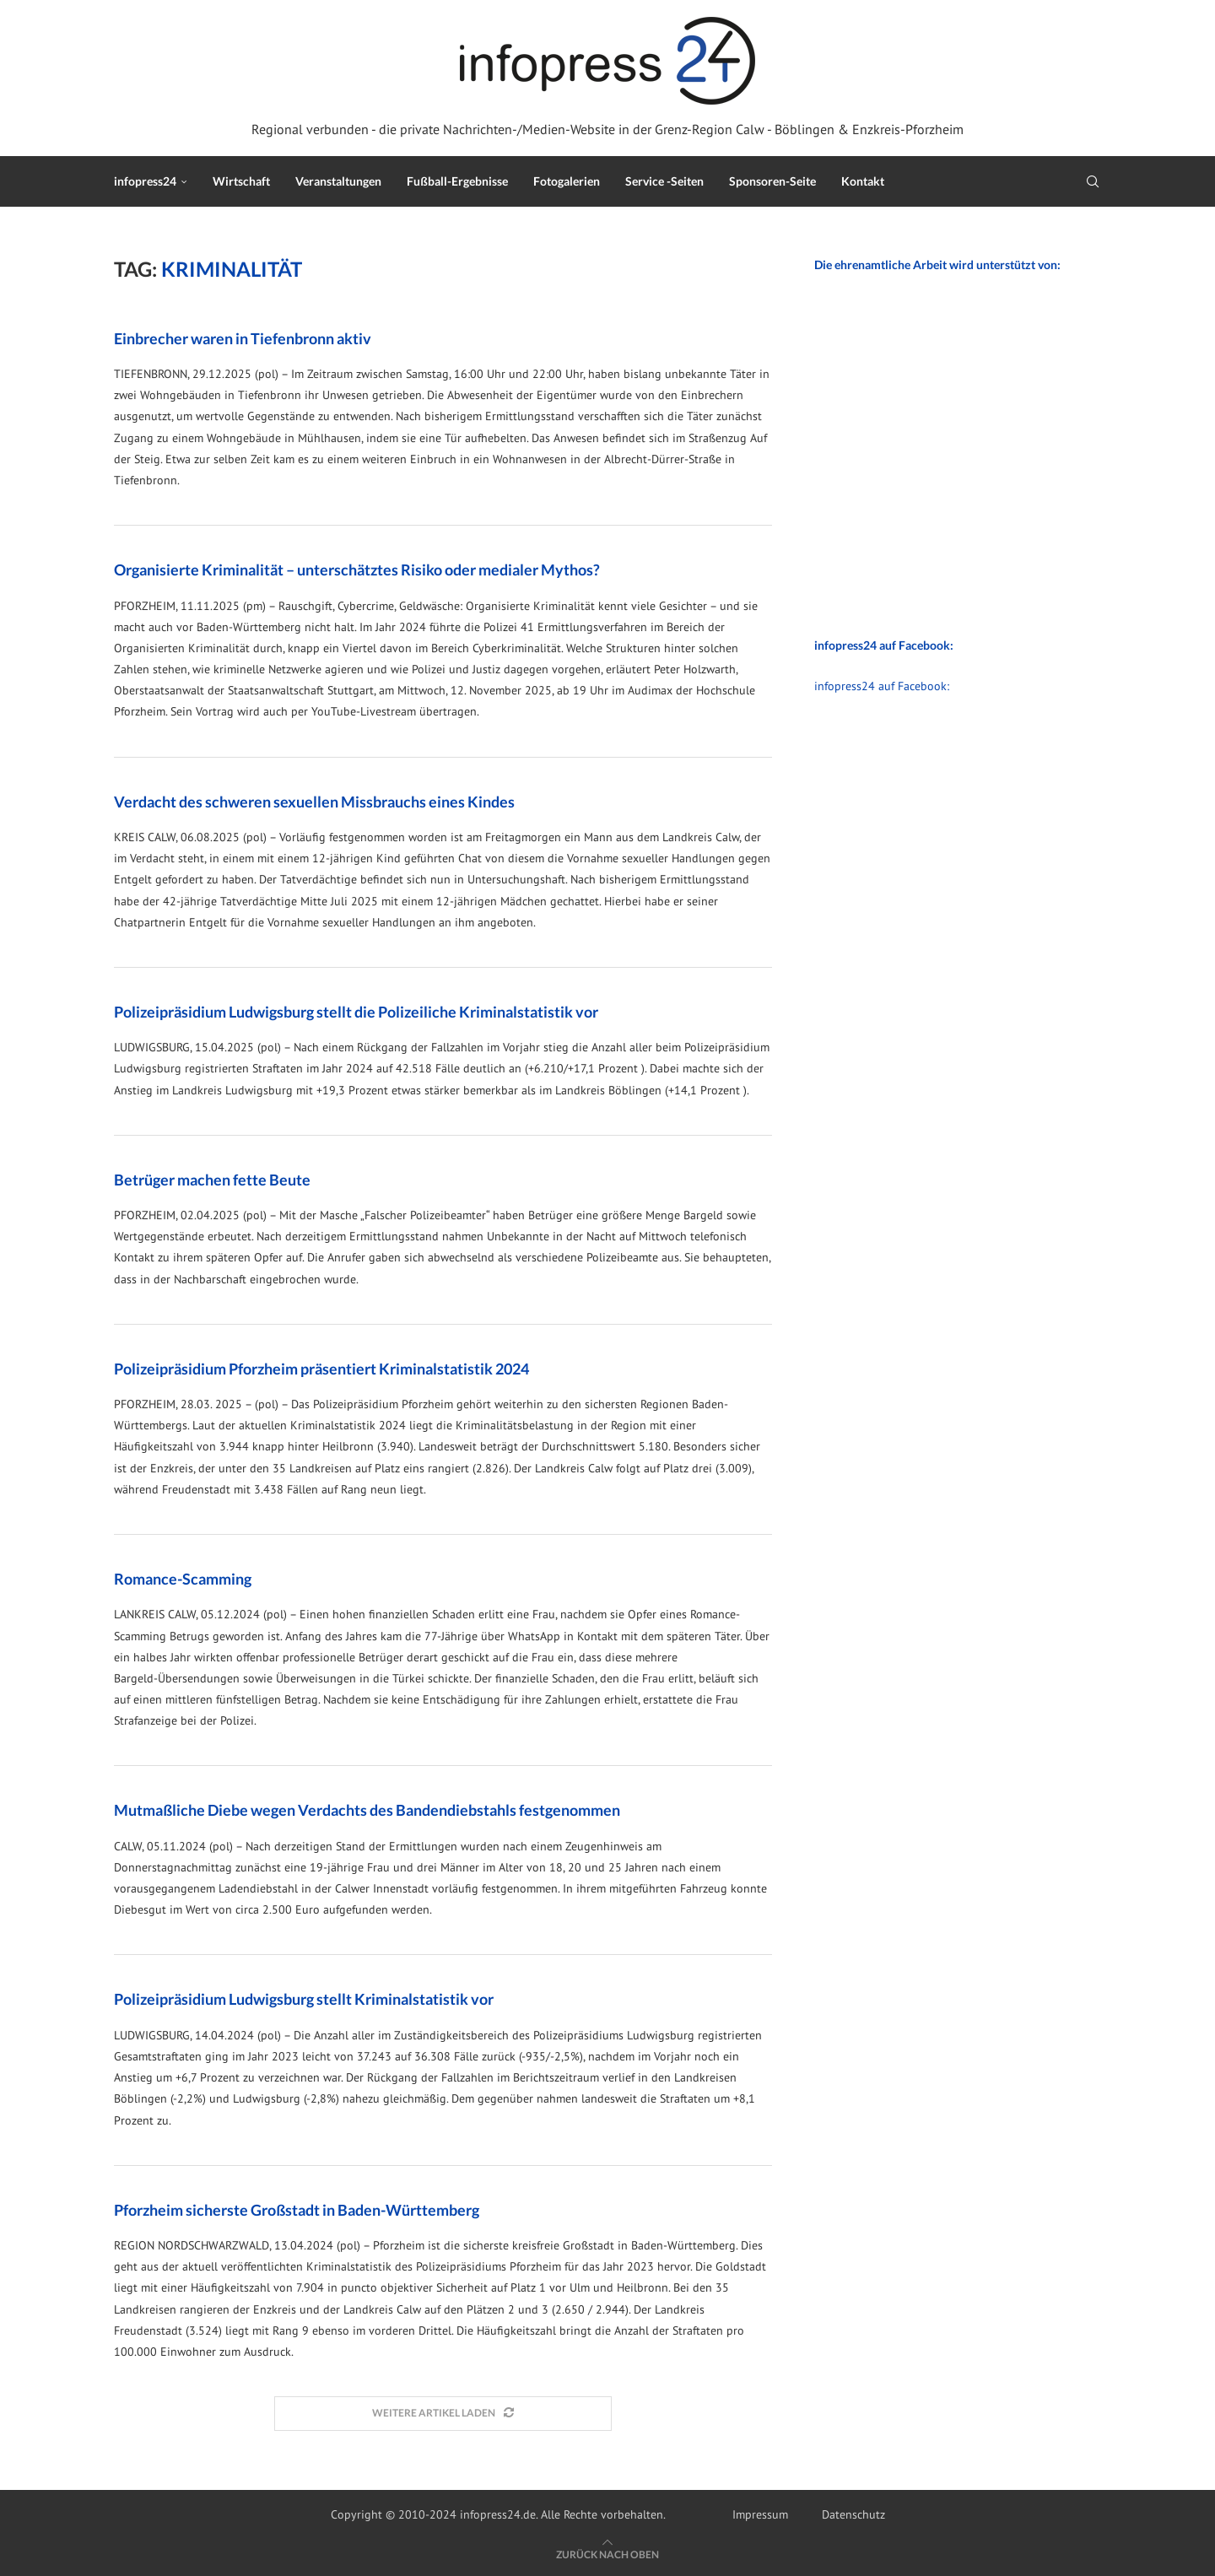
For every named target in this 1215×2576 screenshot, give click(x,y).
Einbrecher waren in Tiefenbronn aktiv (242, 338)
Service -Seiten (664, 181)
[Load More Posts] (443, 2413)
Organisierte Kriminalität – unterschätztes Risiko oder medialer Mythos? (357, 569)
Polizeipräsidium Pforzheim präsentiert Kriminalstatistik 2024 (321, 1368)
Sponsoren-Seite (772, 181)
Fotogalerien (566, 181)
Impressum (760, 2514)
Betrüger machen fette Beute (212, 1179)
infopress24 (145, 181)
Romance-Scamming (182, 1578)
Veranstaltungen (338, 181)
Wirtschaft (241, 181)
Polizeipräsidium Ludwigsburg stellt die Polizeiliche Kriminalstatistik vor (356, 1011)
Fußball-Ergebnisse (457, 181)
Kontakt (862, 181)
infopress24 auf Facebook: (881, 686)
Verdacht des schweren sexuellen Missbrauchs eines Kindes (314, 801)
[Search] (1092, 181)
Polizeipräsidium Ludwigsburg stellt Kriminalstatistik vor (304, 1999)
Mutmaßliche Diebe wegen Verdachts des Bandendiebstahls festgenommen (367, 1810)
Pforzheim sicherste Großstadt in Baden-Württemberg (296, 2210)
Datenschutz (853, 2514)
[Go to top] (607, 2554)
